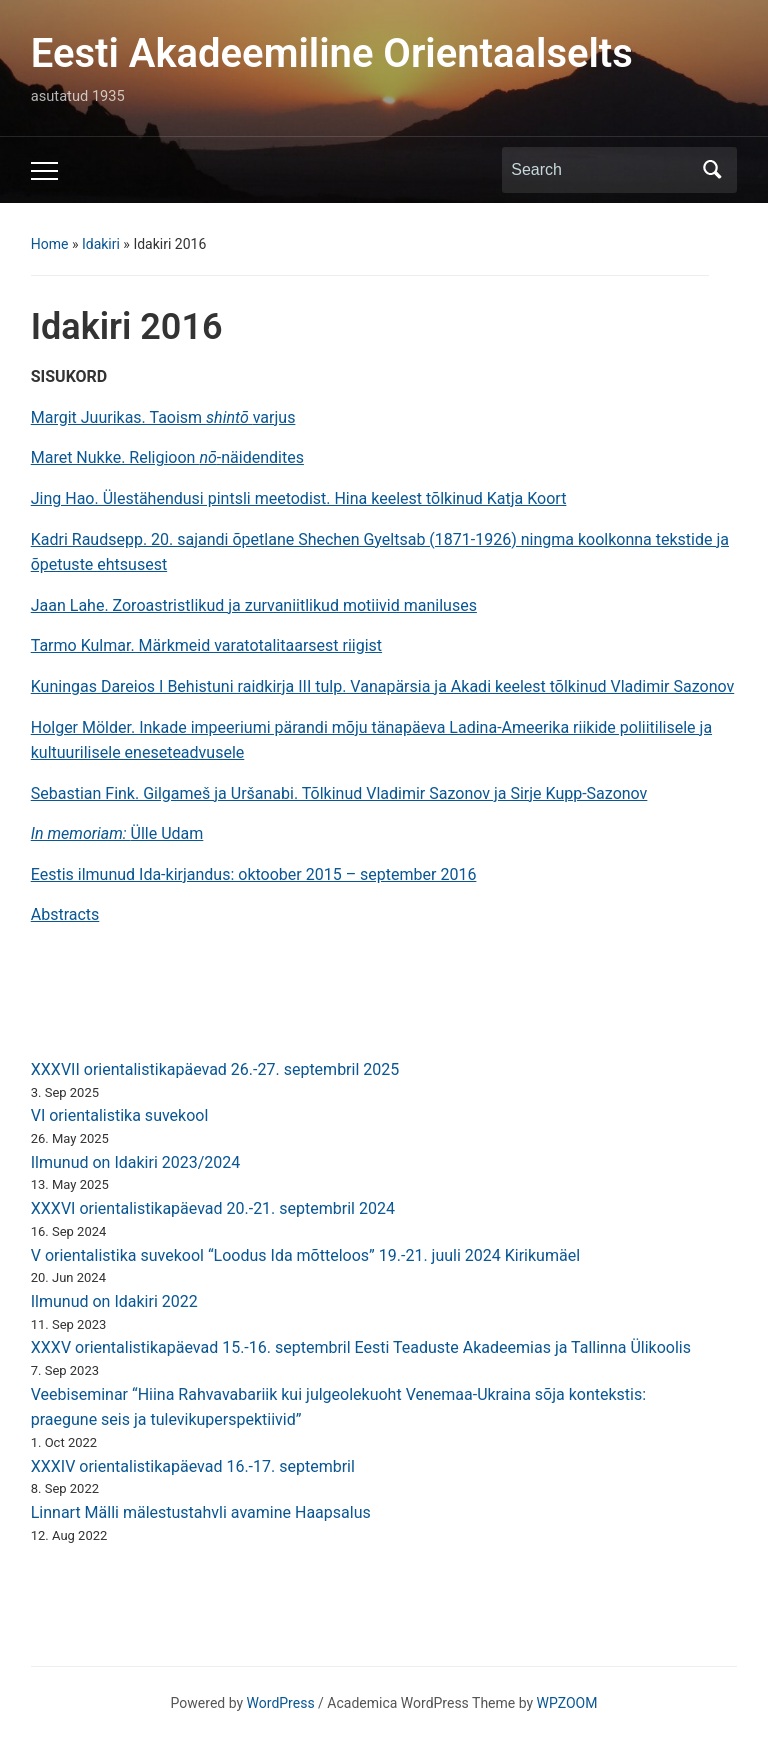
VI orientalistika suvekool (120, 1115)
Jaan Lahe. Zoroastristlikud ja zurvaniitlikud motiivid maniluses (254, 605)
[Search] (601, 170)
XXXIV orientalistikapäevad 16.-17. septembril (193, 1466)
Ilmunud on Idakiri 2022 (114, 1301)
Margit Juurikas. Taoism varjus (163, 417)
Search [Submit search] (712, 170)
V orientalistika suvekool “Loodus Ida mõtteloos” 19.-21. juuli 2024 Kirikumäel (305, 1255)
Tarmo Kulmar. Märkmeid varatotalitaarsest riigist (206, 645)
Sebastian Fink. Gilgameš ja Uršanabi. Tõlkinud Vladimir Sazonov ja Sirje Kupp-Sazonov (339, 793)
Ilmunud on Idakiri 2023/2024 (136, 1162)
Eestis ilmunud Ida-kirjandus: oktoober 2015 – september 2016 (254, 874)
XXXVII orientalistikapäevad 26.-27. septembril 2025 (215, 1069)
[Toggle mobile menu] (44, 171)
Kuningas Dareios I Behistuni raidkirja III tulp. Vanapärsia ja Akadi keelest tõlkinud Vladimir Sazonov (383, 686)
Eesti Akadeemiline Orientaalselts (332, 53)
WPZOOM (567, 1703)
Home (50, 244)
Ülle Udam (117, 833)
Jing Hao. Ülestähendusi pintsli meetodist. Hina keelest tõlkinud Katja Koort (299, 498)
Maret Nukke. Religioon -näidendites (167, 457)
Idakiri (101, 244)
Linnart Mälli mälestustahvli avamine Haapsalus (201, 1512)
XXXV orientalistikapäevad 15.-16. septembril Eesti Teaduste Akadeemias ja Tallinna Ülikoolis (361, 1347)
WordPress (281, 1703)
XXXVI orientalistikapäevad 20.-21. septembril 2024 (213, 1208)
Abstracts (65, 914)
